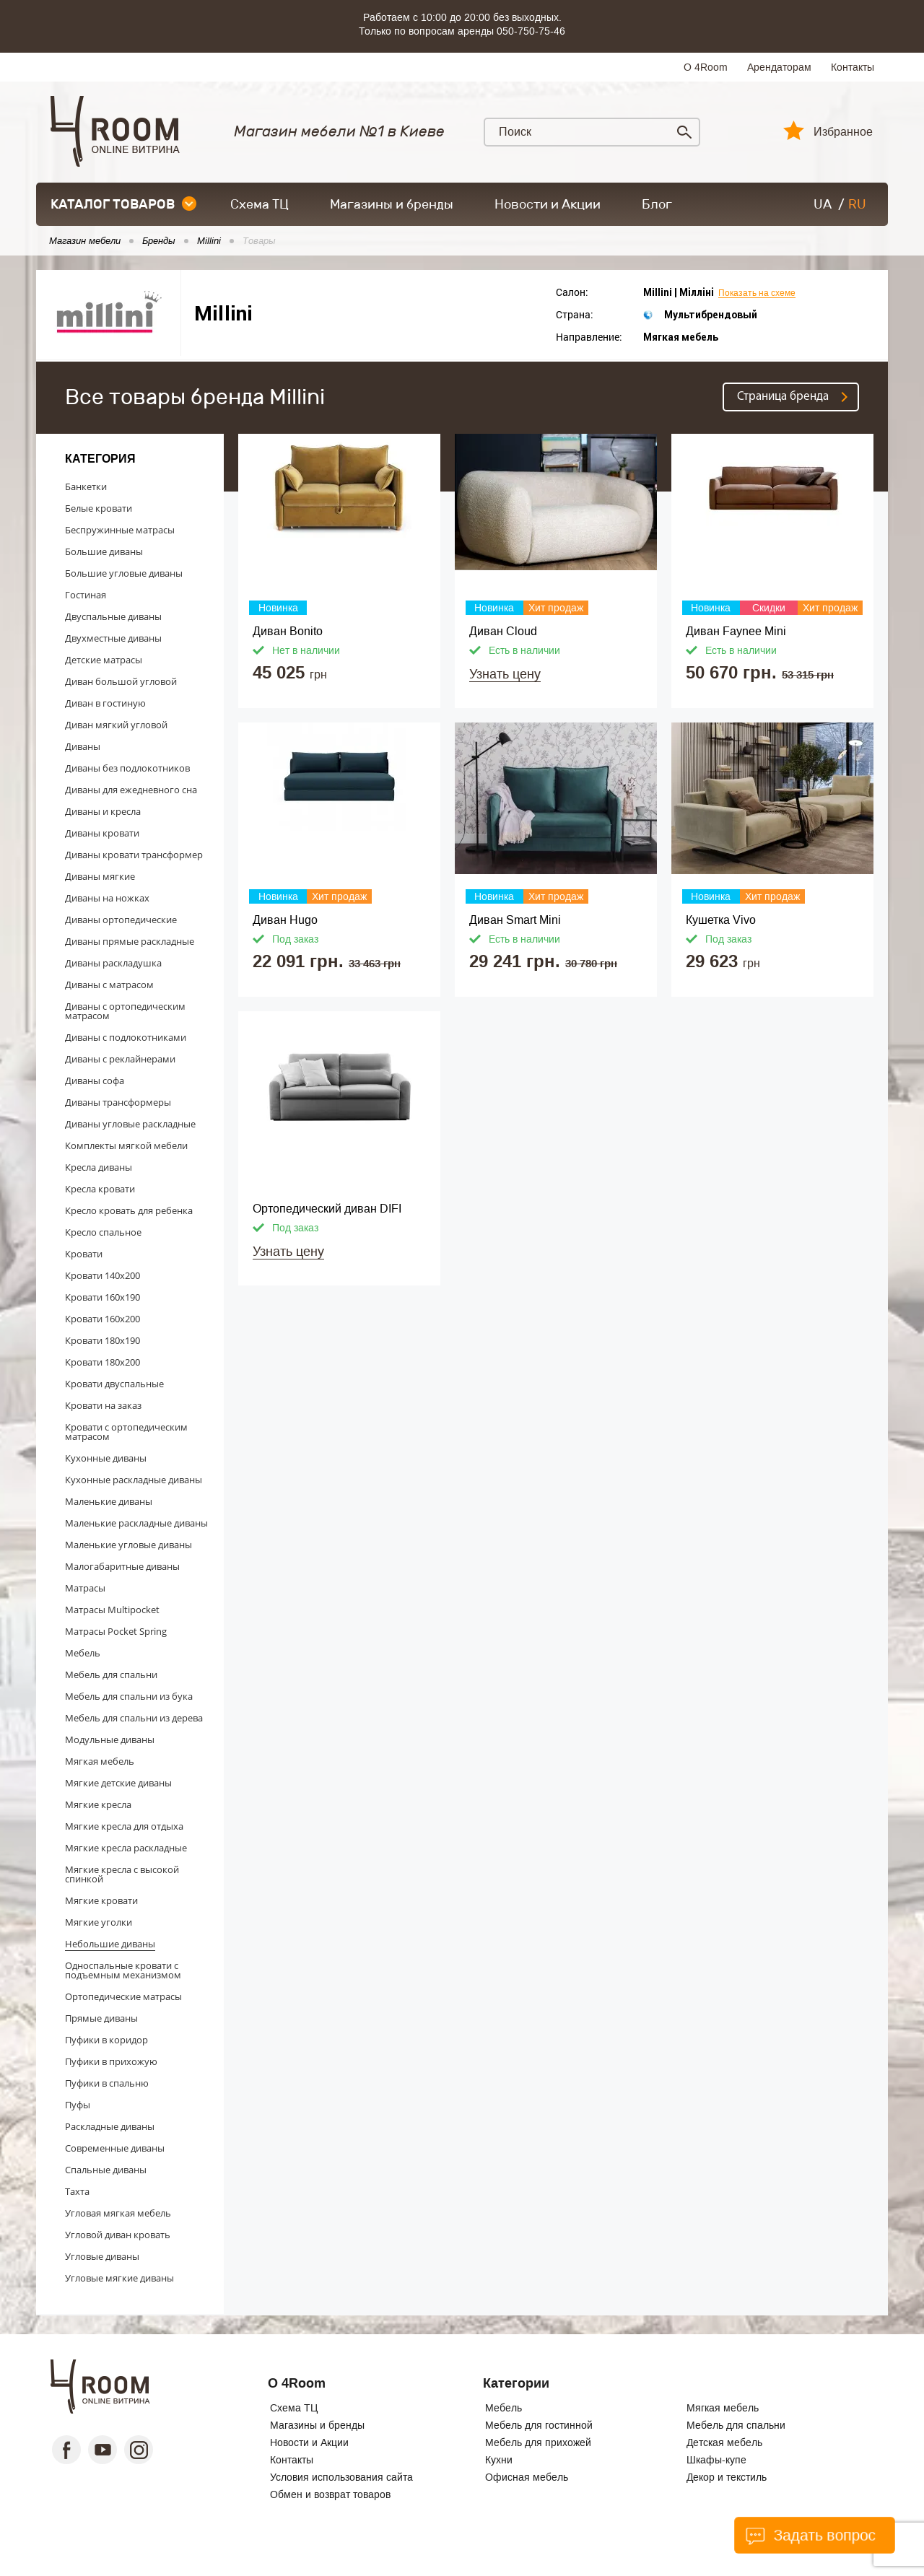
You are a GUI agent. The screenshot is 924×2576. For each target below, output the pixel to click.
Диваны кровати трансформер (134, 854)
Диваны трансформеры (118, 1102)
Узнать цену (505, 674)
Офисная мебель (526, 2477)
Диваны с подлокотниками (125, 1037)
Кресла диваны (98, 1167)
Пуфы (77, 2104)
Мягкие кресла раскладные (126, 1847)
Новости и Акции (547, 204)
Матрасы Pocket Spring (116, 1631)
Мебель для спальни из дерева (134, 1717)
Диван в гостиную (105, 703)
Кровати (84, 1253)
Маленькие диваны (108, 1501)
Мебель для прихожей (538, 2442)
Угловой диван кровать (117, 2234)
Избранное (843, 132)
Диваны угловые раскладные (130, 1123)
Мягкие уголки (98, 1922)
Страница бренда (783, 396)
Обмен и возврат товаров (330, 2494)
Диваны (82, 746)
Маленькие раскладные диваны (136, 1522)
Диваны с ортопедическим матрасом (125, 1011)
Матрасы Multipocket (112, 1609)
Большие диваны (104, 551)
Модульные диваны (109, 1739)
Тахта (77, 2191)
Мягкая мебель (99, 1761)
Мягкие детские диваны (118, 1782)
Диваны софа (94, 1080)
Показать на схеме (757, 293)
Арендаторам (779, 67)
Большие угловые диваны (124, 573)
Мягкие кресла (98, 1804)
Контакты (852, 67)
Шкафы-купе (716, 2460)
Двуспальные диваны (113, 616)
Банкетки (86, 486)
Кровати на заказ (103, 1405)
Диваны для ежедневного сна (131, 789)
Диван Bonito (288, 631)
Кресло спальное (103, 1232)
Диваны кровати (102, 832)
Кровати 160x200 (102, 1318)
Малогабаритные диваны (122, 1566)
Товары (259, 241)
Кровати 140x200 (102, 1275)
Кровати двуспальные (114, 1383)
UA (823, 204)
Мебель (82, 1652)
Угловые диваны (102, 2256)
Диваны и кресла (103, 811)
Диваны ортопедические (121, 919)
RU (857, 204)
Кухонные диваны (106, 1457)
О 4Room (706, 67)
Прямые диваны (101, 2018)
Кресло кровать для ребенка (129, 1210)
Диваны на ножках (107, 897)
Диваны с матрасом (109, 984)
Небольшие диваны (110, 1943)
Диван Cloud (503, 631)
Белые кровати (98, 508)
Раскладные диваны (109, 2126)
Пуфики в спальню (107, 2083)
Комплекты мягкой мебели (126, 1145)
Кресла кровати (100, 1188)
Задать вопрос (810, 2535)
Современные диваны (115, 2147)
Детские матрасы (103, 659)
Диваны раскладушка (113, 962)
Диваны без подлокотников (127, 767)
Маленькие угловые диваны (128, 1544)
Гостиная (85, 594)
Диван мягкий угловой (116, 724)
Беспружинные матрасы (120, 529)
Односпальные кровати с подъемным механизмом (123, 1970)
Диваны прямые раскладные (129, 941)
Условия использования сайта (341, 2477)
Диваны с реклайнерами (120, 1058)
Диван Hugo (285, 920)
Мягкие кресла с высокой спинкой (122, 1874)
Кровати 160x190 (102, 1297)
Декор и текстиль (727, 2477)
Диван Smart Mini (515, 920)
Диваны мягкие (100, 876)
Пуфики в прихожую (111, 2061)
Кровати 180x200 (102, 1361)
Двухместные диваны (113, 638)
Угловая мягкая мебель (118, 2212)
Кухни (499, 2460)
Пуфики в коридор (106, 2039)
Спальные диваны (106, 2169)
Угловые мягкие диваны (119, 2277)
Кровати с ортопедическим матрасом (126, 1431)
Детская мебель (724, 2442)
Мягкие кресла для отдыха (124, 1826)
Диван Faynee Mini (736, 631)
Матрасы (85, 1587)
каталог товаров (123, 204)
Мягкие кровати (101, 1900)
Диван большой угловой (121, 681)
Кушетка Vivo (721, 920)
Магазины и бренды (391, 204)
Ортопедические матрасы (123, 1996)
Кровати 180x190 (102, 1340)
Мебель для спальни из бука (129, 1696)
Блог (657, 204)
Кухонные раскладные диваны (133, 1479)
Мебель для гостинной (539, 2425)
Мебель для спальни (111, 1674)
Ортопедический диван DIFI (327, 1208)
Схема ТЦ (259, 204)
